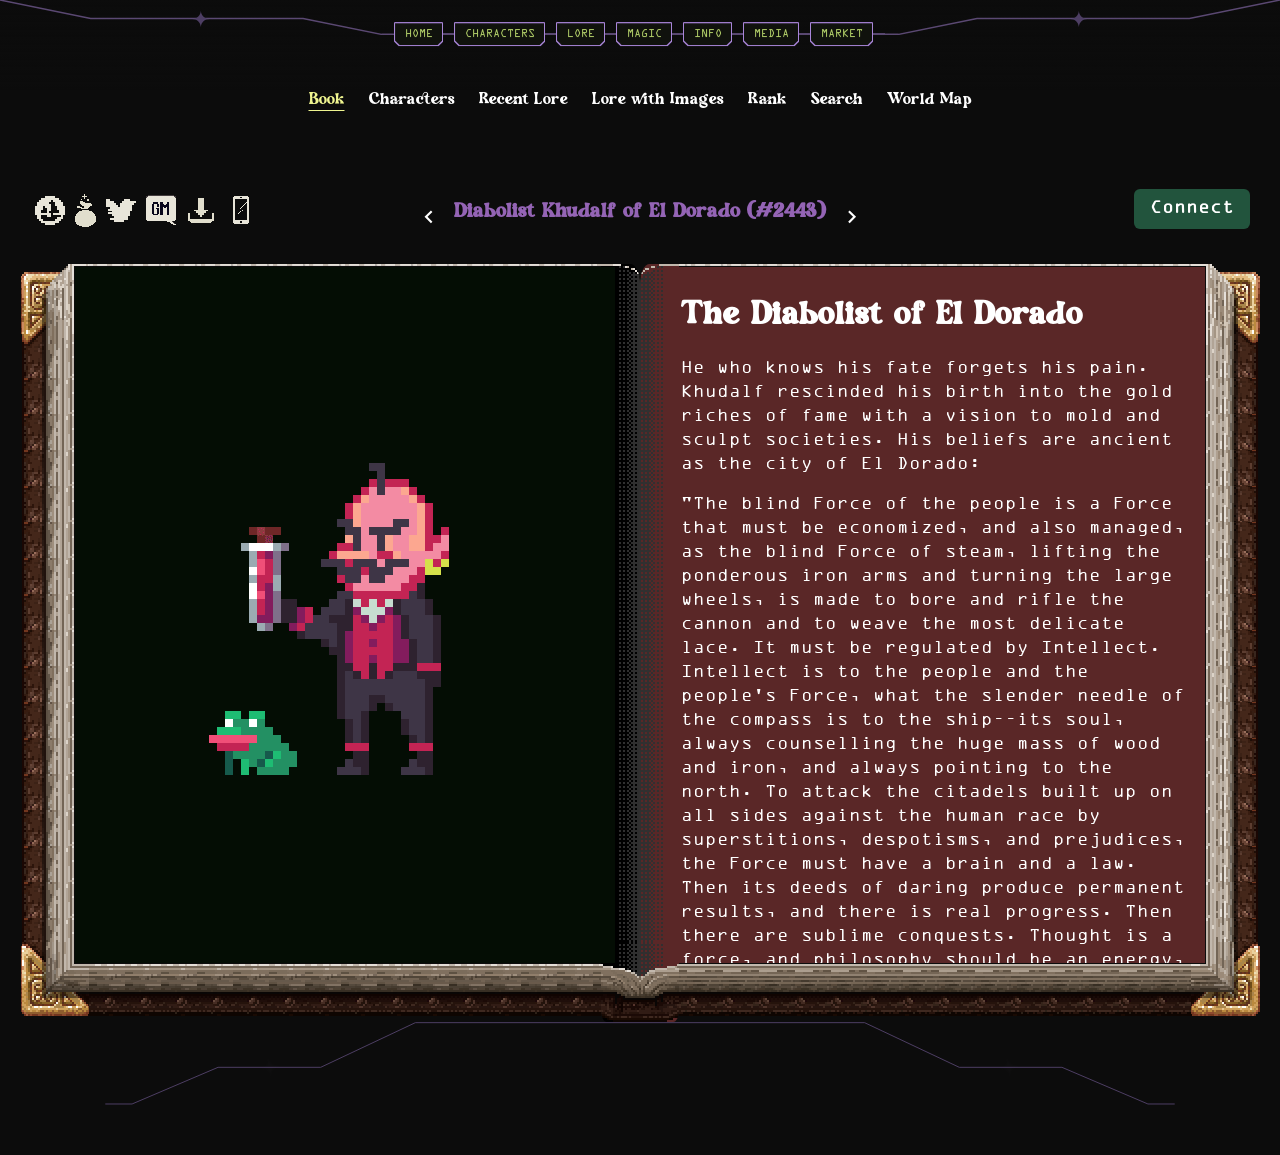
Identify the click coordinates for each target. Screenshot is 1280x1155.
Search (837, 100)
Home (419, 34)
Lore (581, 34)
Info (708, 34)
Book (327, 100)
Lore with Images (658, 100)
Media (771, 34)
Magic (644, 34)
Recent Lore (523, 100)
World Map (929, 100)
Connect (1192, 208)
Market (842, 34)
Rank (767, 100)
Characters (500, 34)
